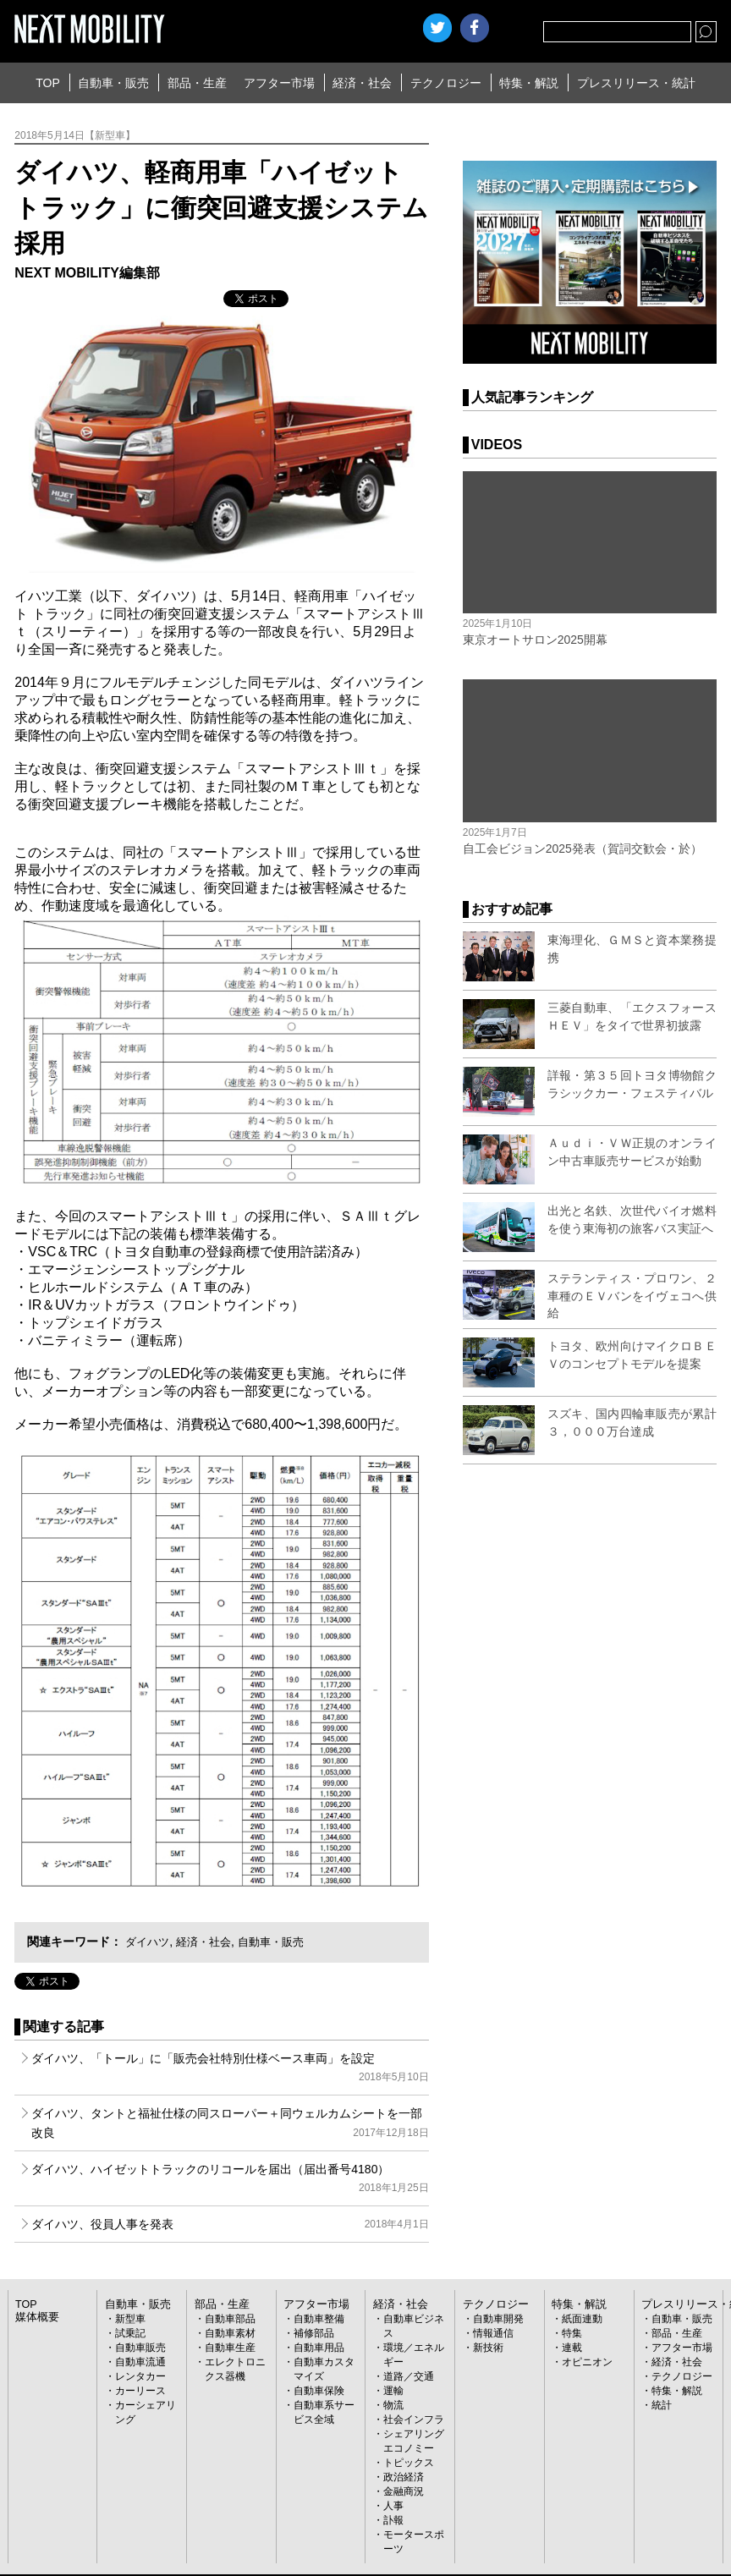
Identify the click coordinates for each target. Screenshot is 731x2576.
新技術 (488, 2348)
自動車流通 (140, 2362)
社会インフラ (413, 2419)
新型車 (130, 2319)
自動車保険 (319, 2391)
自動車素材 (230, 2333)
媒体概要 (35, 2317)
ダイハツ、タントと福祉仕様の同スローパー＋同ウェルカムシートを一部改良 (229, 2124)
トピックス (408, 2463)
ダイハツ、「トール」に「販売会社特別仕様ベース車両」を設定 (229, 2069)
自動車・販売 (113, 83)
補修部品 (314, 2333)
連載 (572, 2348)
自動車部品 (230, 2319)
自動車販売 (140, 2348)
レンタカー (140, 2376)
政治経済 (403, 2477)
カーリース (140, 2391)
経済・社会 (362, 83)
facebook (474, 28)
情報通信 (493, 2333)
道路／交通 (408, 2376)
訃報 (393, 2520)
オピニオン (587, 2362)
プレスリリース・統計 (636, 83)
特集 (572, 2333)
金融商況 (403, 2491)
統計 (661, 2405)
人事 (393, 2506)
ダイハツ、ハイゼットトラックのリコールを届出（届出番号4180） (229, 2180)
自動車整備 (319, 2319)
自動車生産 (230, 2348)
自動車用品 (319, 2348)
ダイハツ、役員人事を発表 (229, 2224)
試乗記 (130, 2333)
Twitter (437, 28)
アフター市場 (279, 83)
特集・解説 (528, 83)
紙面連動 (582, 2319)
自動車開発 (498, 2319)
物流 (393, 2405)
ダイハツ (149, 1941)
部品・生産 (197, 83)
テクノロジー (445, 83)
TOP (48, 83)
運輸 (393, 2391)
